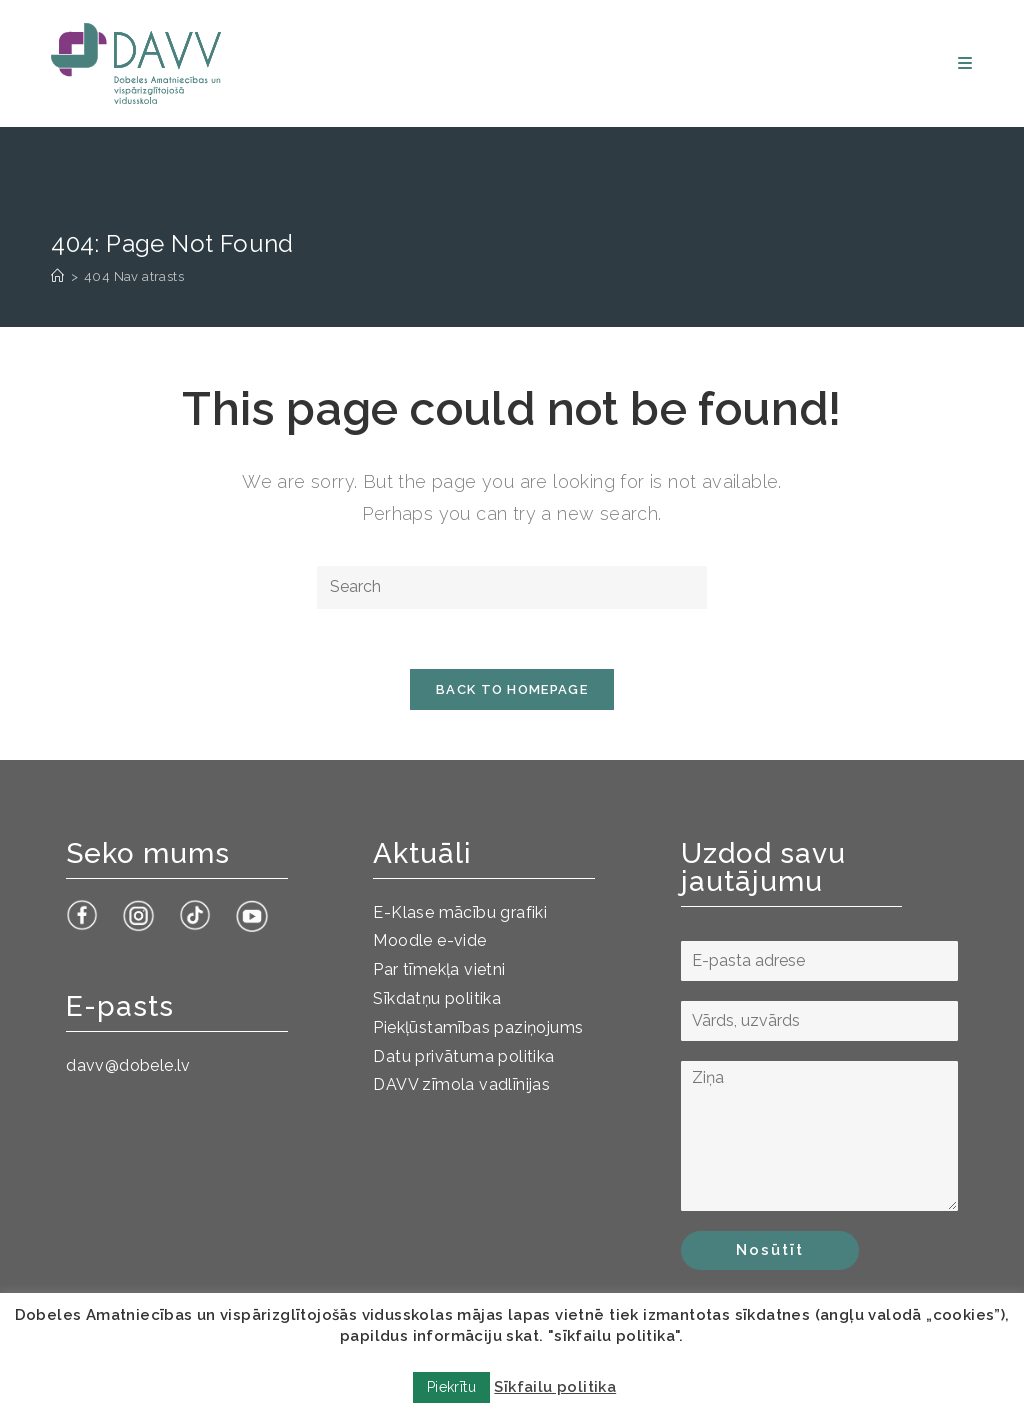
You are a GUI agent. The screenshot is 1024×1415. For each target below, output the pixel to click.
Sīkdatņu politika (437, 998)
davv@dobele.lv (128, 1065)
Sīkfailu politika (555, 1387)
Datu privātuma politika (463, 1056)
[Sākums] (57, 276)
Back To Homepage (512, 689)
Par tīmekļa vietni (439, 969)
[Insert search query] (512, 587)
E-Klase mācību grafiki (460, 912)
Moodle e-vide (429, 940)
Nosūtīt (770, 1250)
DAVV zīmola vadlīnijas (461, 1084)
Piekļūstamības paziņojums (478, 1027)
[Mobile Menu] (965, 63)
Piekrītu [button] (451, 1387)
